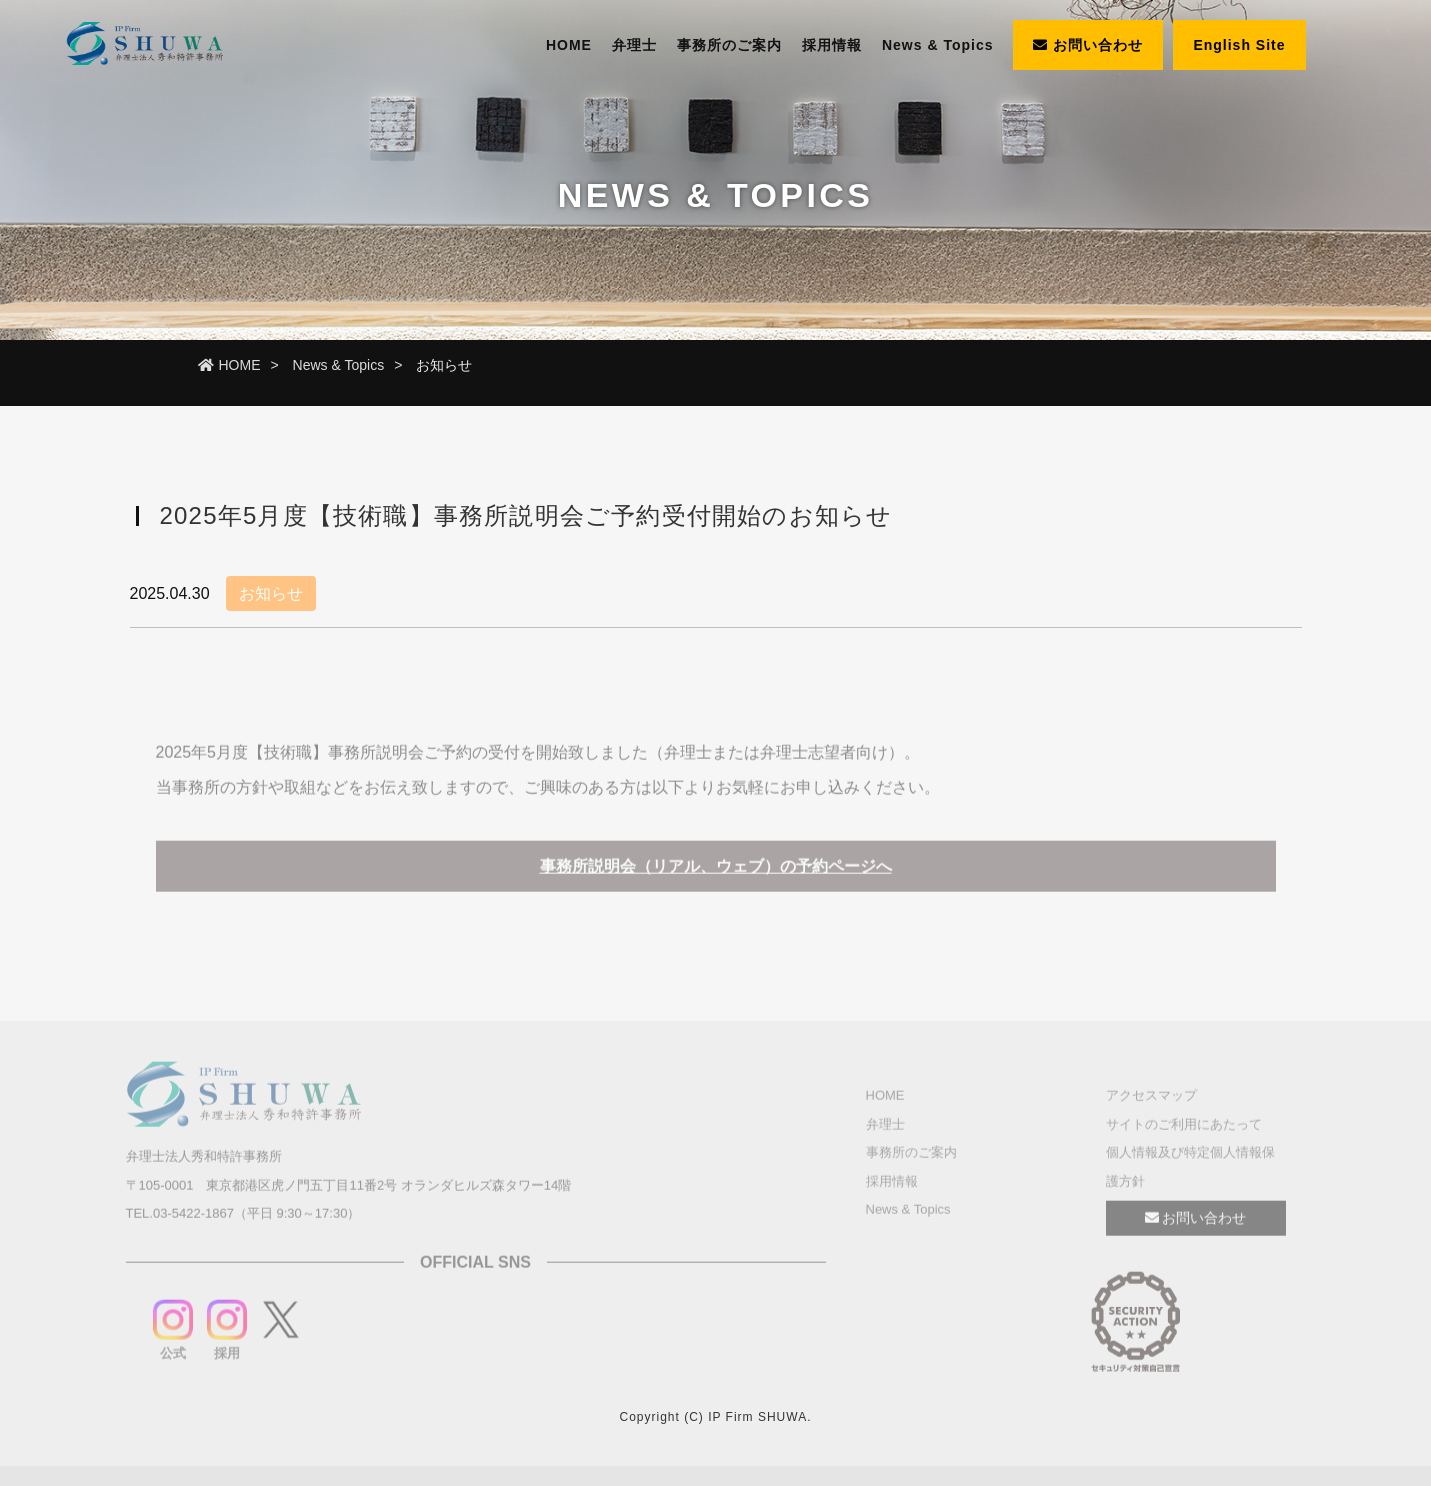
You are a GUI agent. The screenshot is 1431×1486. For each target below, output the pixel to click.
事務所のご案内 (729, 45)
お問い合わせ (1088, 45)
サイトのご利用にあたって (1184, 1127)
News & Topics (938, 45)
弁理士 (634, 45)
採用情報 (832, 45)
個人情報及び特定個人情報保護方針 (1190, 1171)
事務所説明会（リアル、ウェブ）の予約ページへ (716, 870)
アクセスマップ (1151, 1099)
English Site (1239, 45)
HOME (569, 45)
